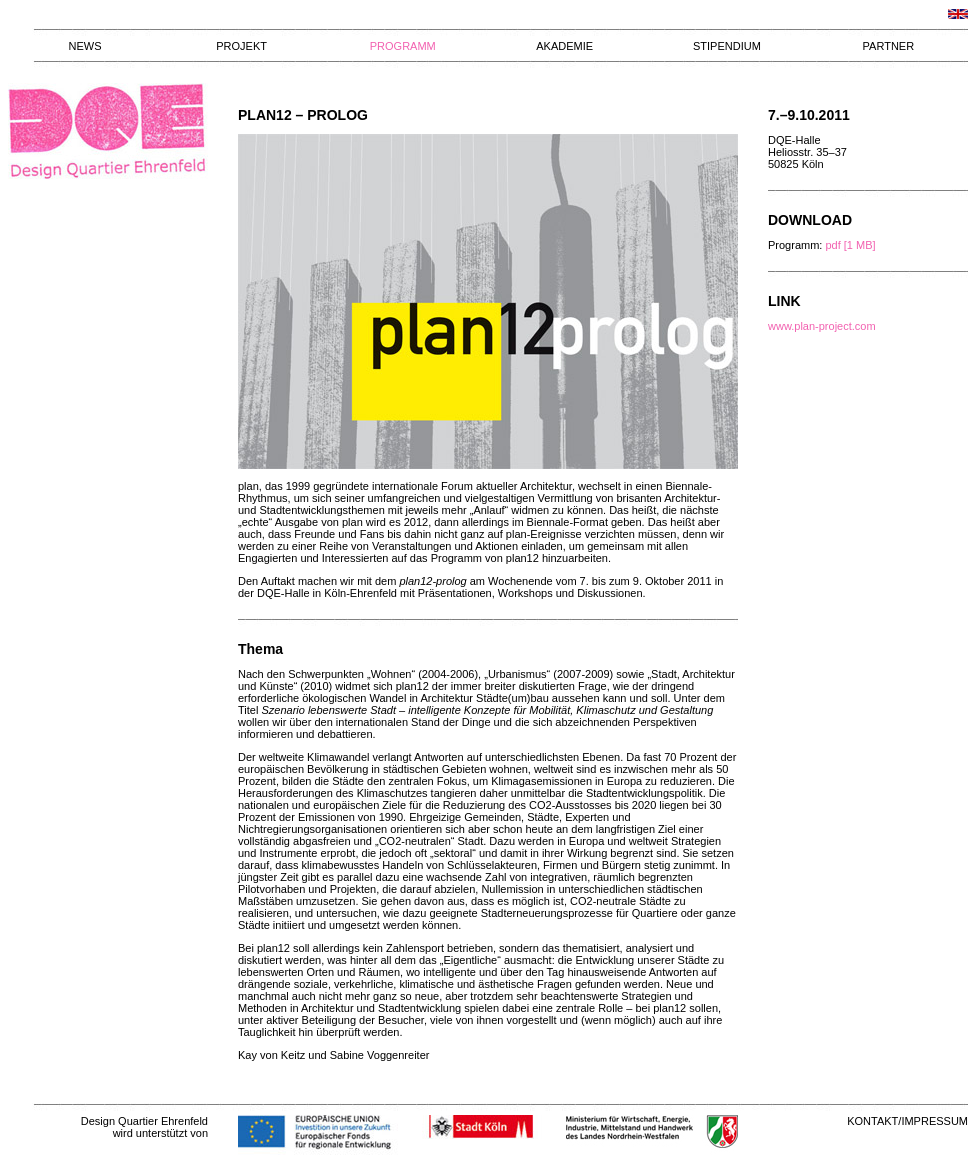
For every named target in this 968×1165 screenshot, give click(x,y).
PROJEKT (241, 46)
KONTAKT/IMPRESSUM (907, 1121)
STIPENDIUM (727, 46)
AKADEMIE (564, 46)
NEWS (85, 46)
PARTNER (889, 46)
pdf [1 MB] (850, 245)
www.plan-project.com (822, 326)
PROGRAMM (403, 46)
